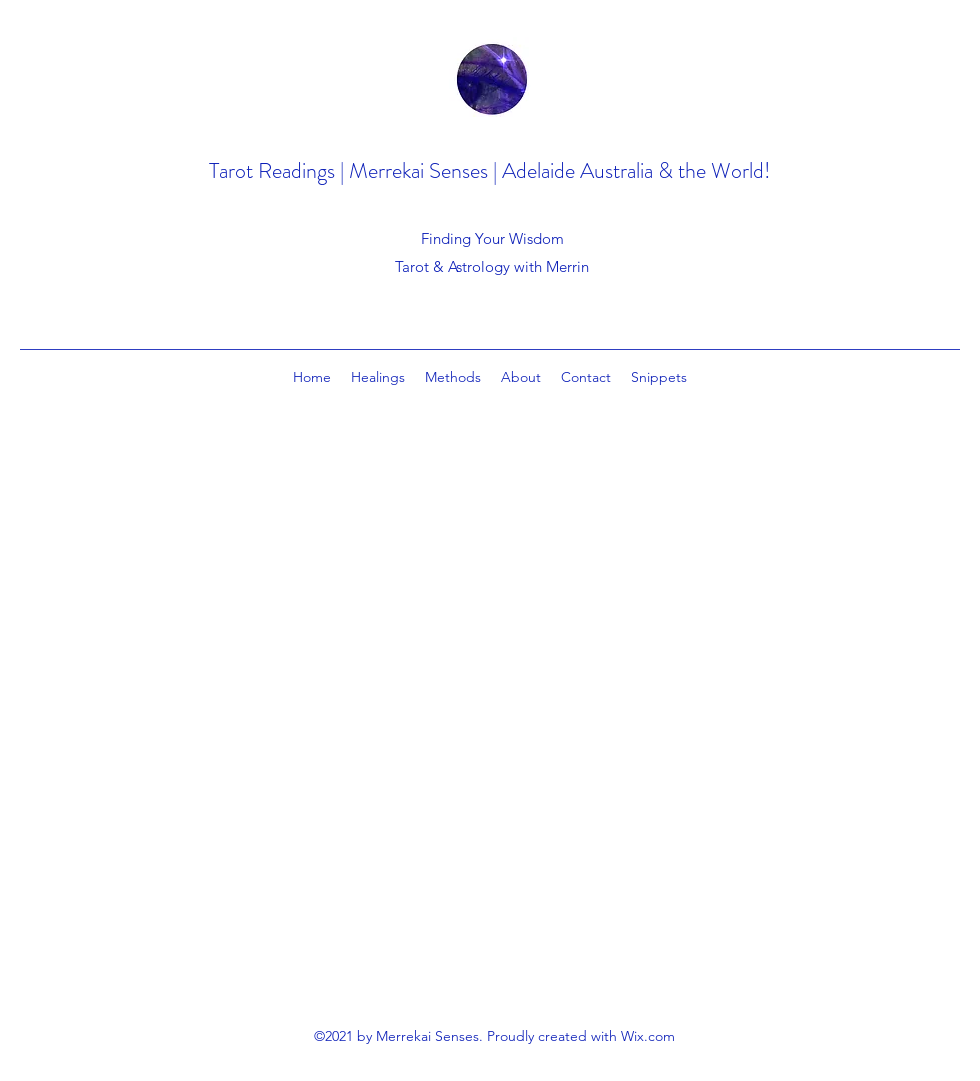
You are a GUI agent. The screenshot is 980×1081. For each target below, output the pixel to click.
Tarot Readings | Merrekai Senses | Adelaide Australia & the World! (490, 170)
